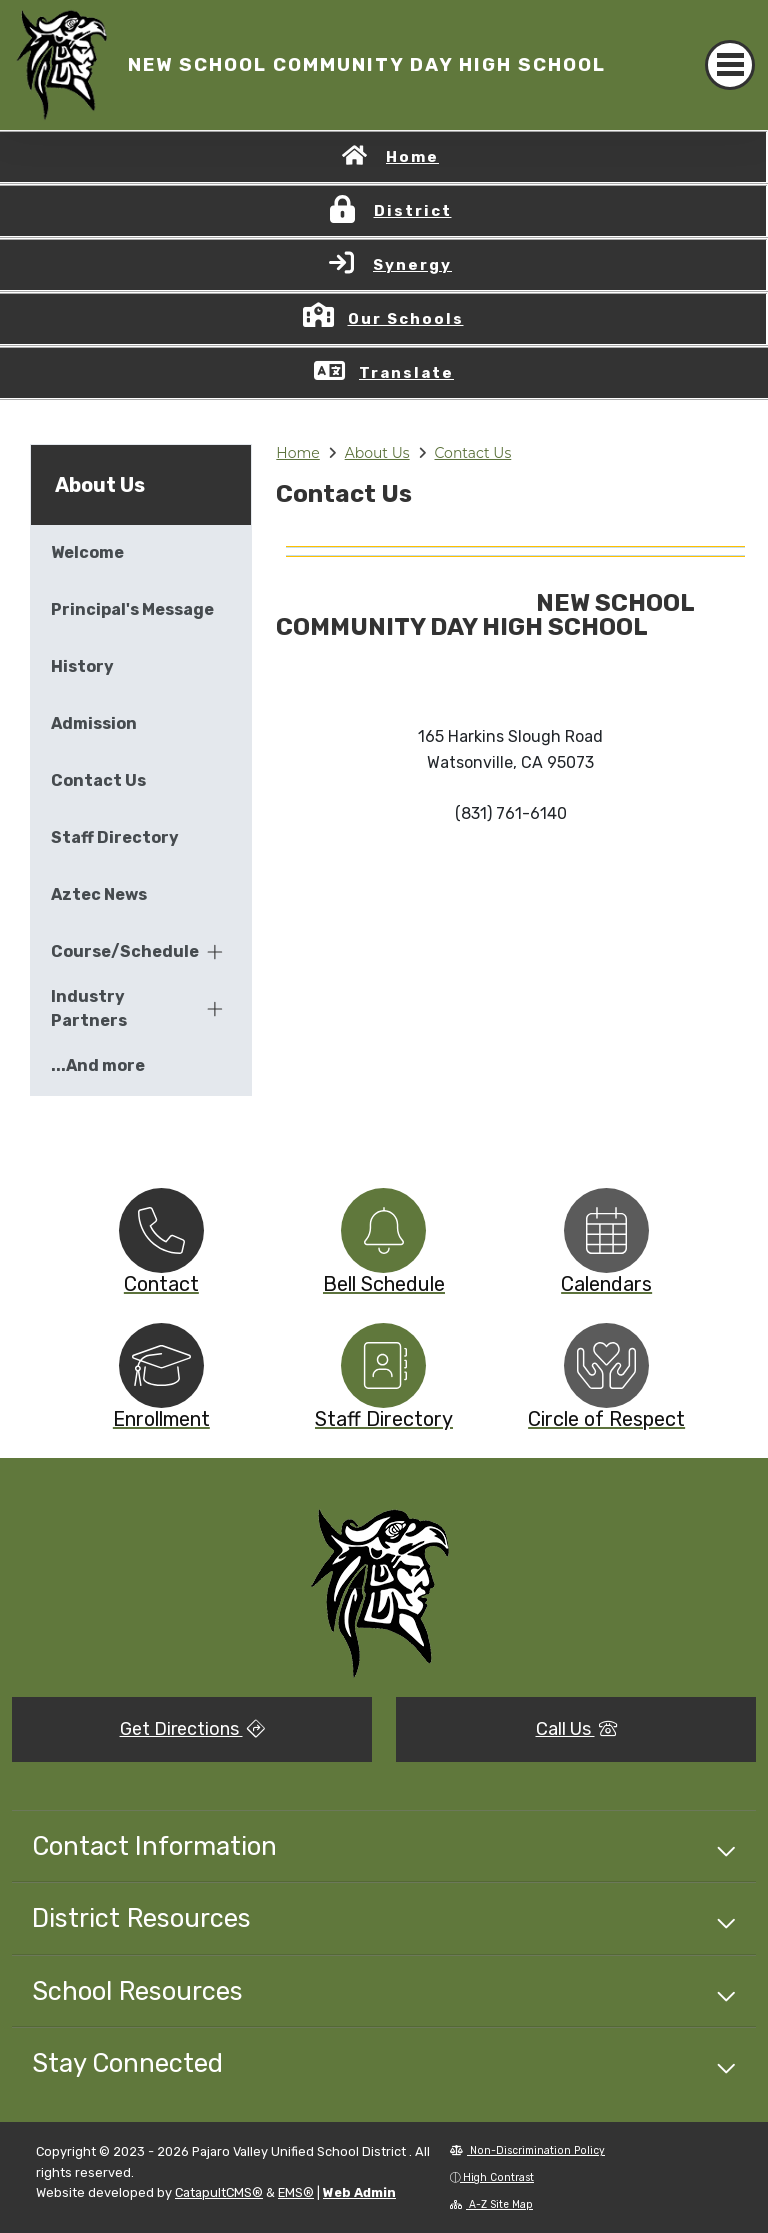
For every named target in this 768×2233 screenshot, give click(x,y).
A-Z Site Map (491, 2204)
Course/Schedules (125, 951)
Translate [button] (406, 373)
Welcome (87, 552)
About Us (377, 453)
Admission (94, 723)
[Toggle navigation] (730, 65)
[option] (161, 1230)
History (82, 666)
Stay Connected (127, 2063)
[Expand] (215, 952)
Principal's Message (132, 609)
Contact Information (154, 1846)
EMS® (296, 2192)
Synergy (412, 265)
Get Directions (192, 1729)
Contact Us (473, 453)
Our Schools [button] (406, 319)
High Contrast (498, 2177)
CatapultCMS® (219, 2192)
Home (412, 157)
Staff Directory (115, 837)
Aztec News (99, 894)
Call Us (576, 1729)
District (413, 211)
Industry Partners (89, 1008)
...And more (98, 1065)
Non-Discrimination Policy (527, 2150)
